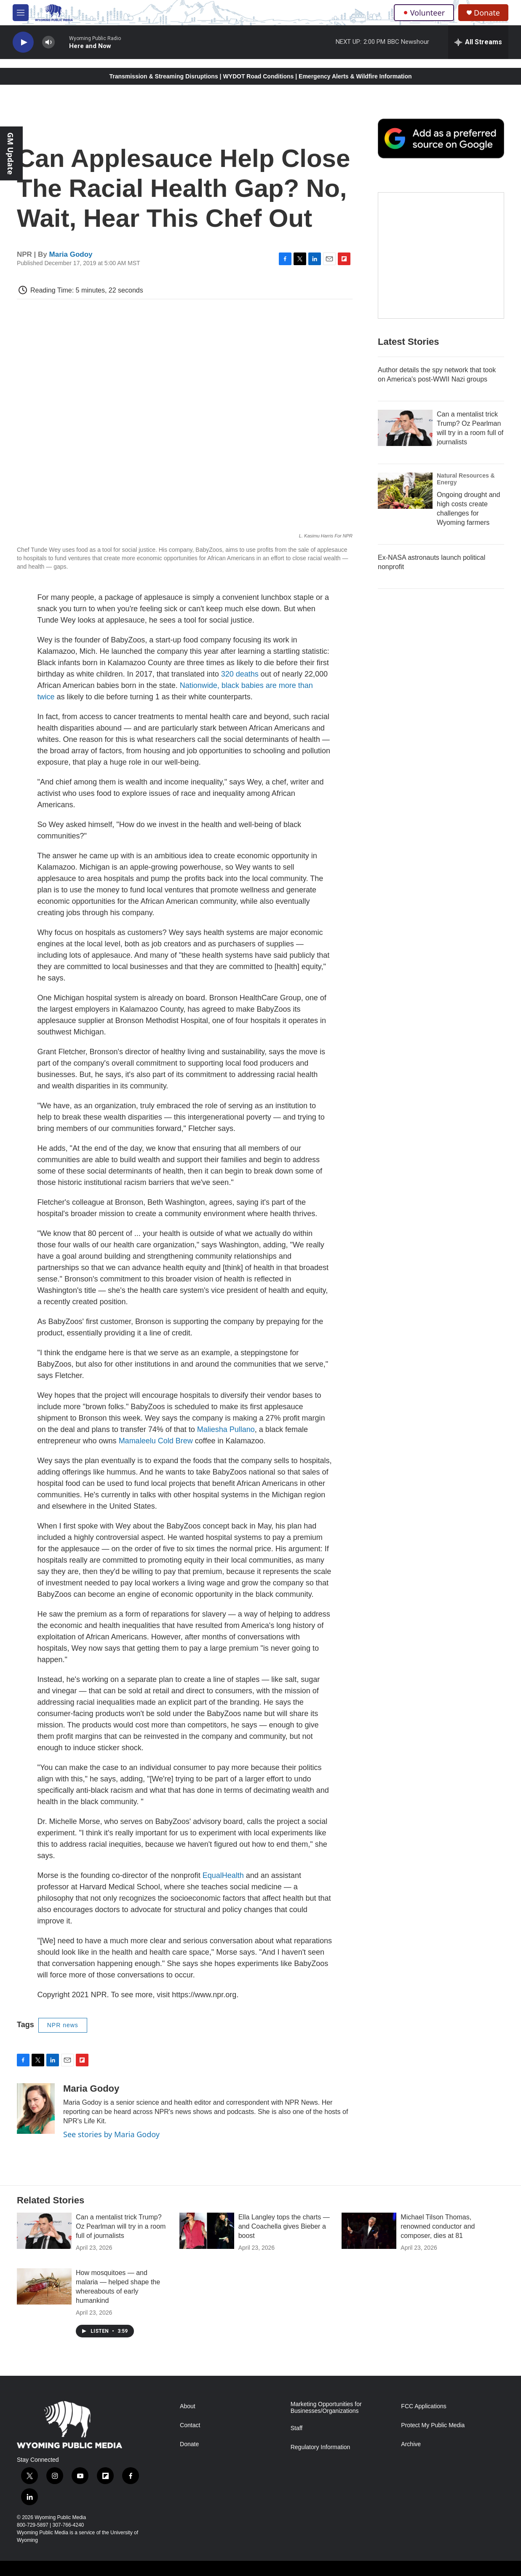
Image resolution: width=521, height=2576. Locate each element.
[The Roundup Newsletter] (441, 255)
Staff (297, 2428)
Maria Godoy (71, 254)
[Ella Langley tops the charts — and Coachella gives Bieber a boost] (206, 2231)
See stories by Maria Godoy (111, 2134)
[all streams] (478, 42)
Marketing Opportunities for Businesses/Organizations (326, 2407)
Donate (487, 12)
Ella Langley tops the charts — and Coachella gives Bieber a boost (284, 2226)
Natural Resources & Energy (466, 479)
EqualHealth (223, 1875)
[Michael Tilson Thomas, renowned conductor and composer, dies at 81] (369, 2231)
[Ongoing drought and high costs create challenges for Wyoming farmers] (405, 491)
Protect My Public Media (433, 2425)
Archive (411, 2444)
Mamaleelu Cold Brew (157, 1441)
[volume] (48, 42)
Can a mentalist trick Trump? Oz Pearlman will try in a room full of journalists (121, 2226)
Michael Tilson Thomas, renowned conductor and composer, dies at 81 (438, 2226)
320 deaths (240, 674)
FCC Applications (423, 2406)
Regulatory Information (320, 2447)
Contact (190, 2425)
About (187, 2406)
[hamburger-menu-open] (21, 12)
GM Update (10, 153)
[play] (23, 42)
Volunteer (424, 13)
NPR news (62, 2025)
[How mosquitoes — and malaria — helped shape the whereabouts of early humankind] (44, 2286)
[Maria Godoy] (36, 2108)
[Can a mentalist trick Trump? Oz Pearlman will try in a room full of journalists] (405, 428)
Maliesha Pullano (226, 1429)
